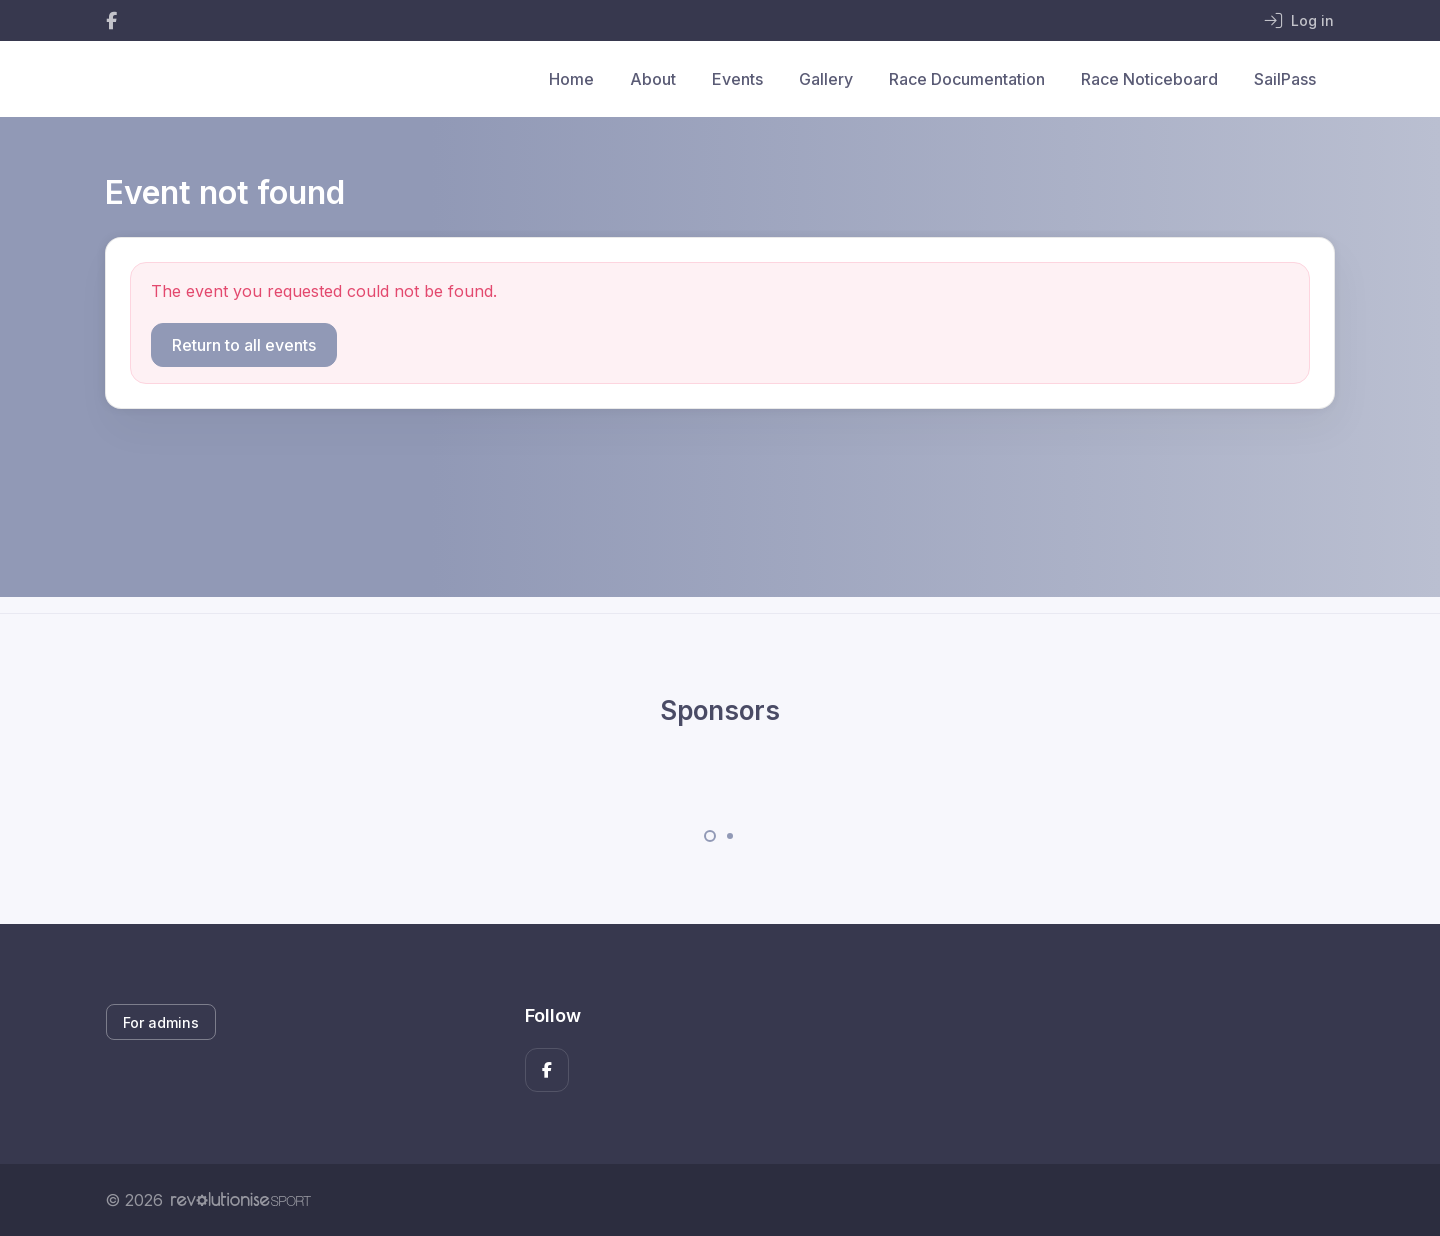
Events (737, 79)
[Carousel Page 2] (730, 836)
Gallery (826, 79)
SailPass (1285, 79)
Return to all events (244, 345)
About (653, 79)
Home (571, 79)
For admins (161, 1022)
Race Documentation (967, 79)
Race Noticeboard (1149, 79)
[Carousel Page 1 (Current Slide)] (710, 836)
